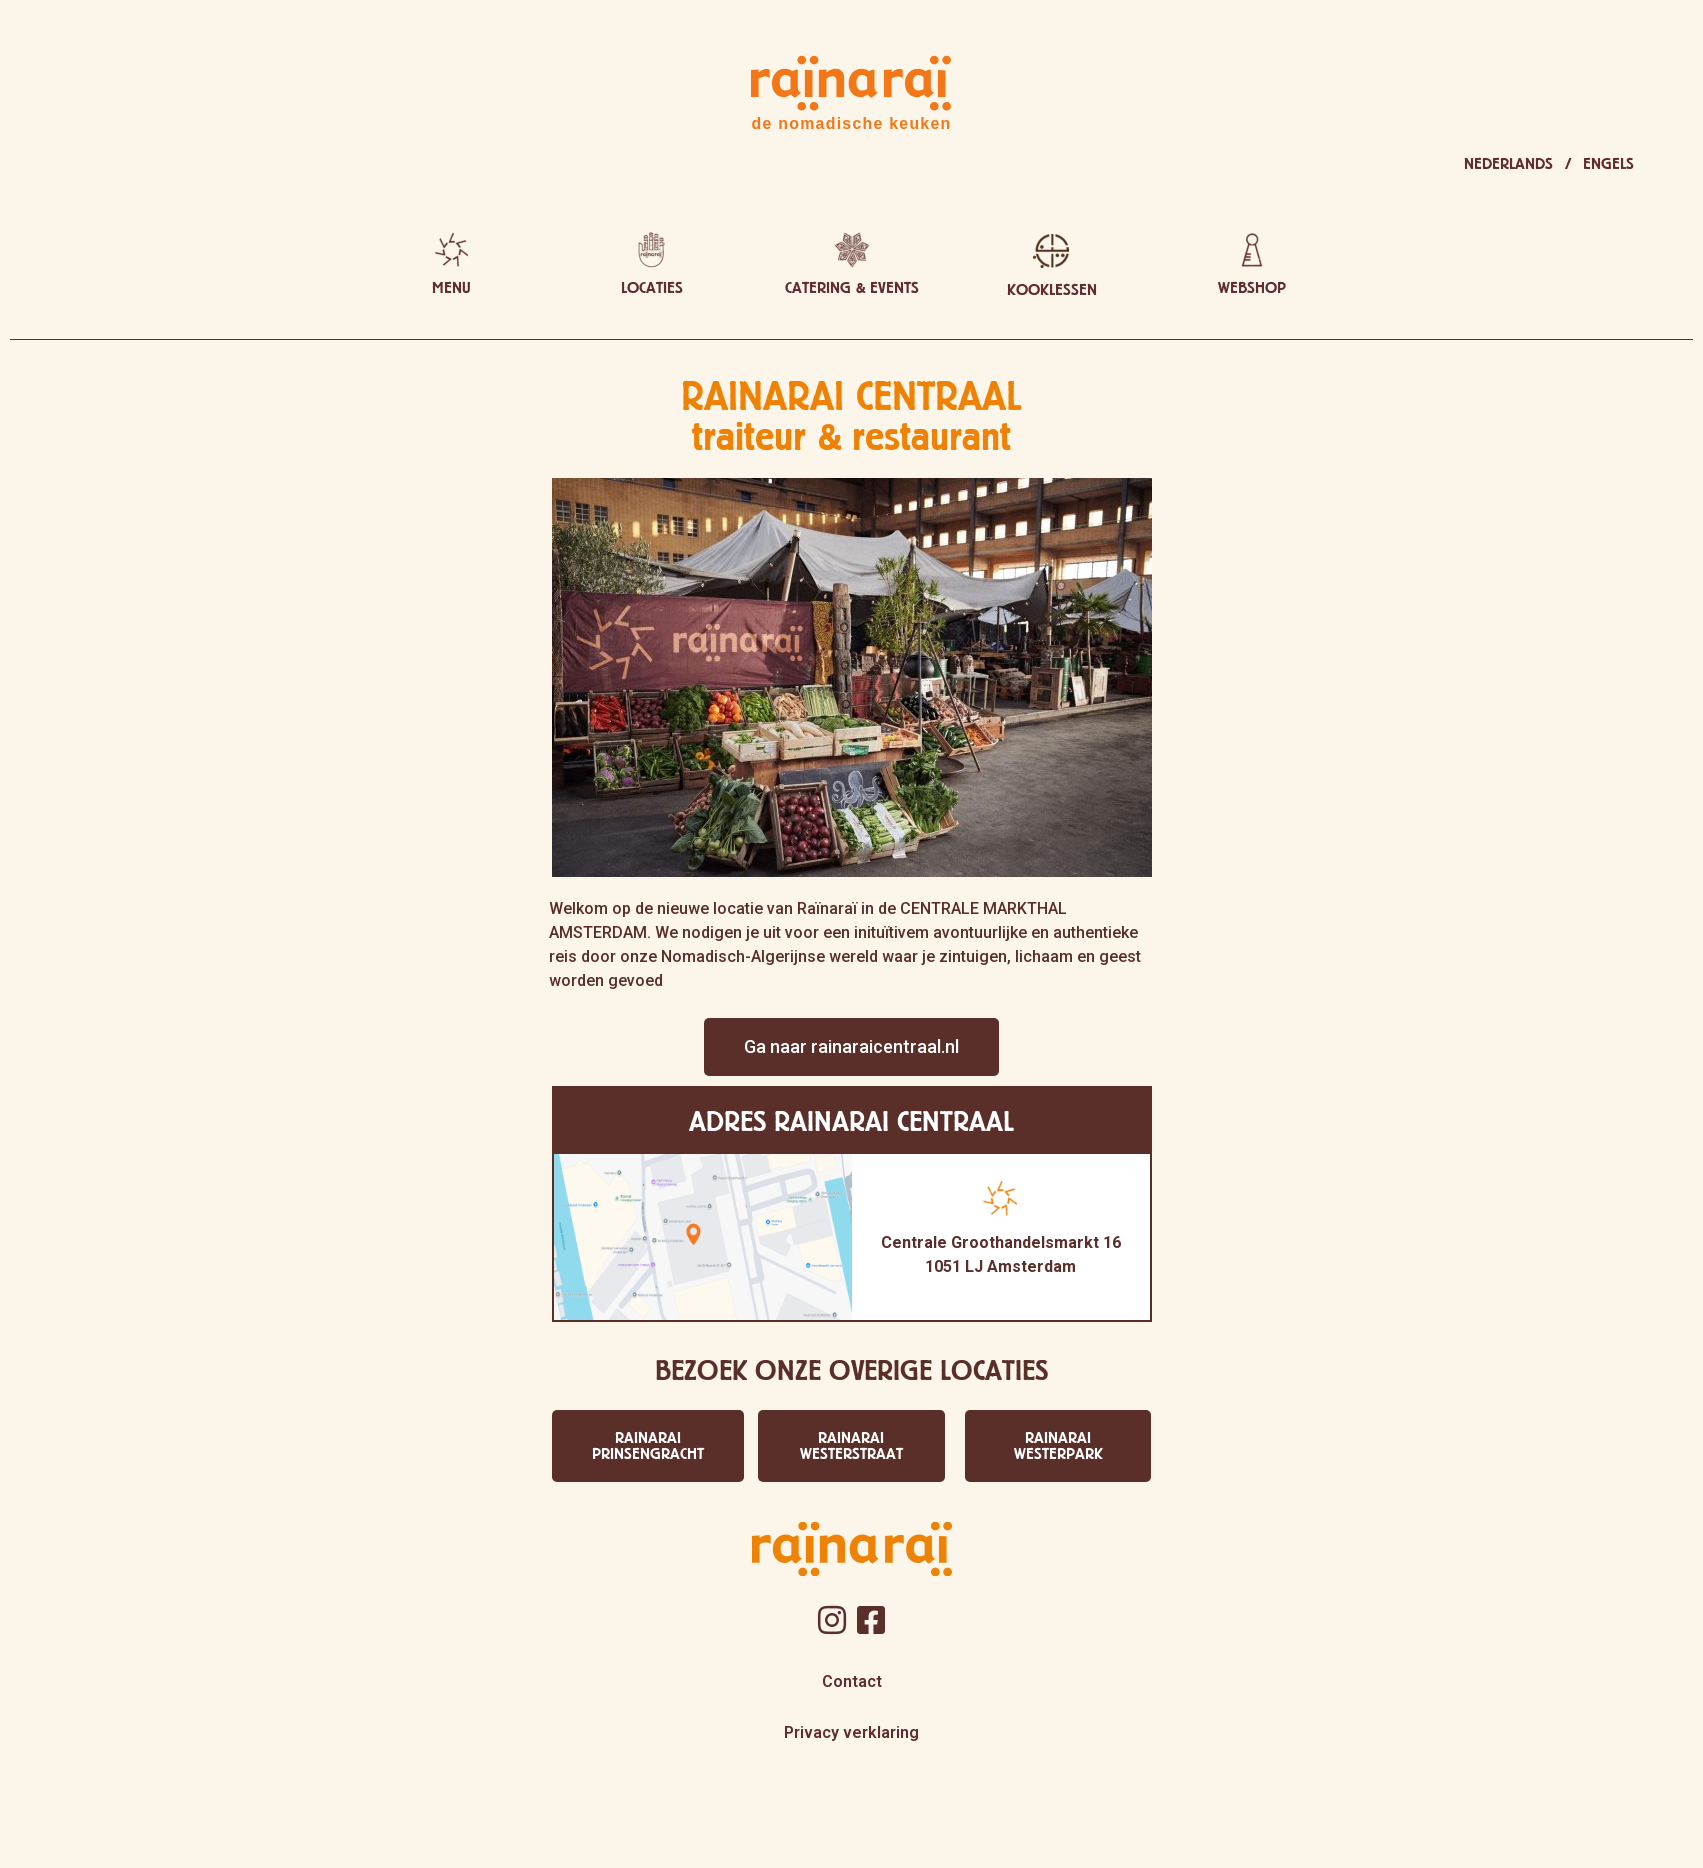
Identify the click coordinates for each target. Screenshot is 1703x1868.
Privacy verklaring (851, 1732)
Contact (852, 1681)
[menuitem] (1517, 164)
